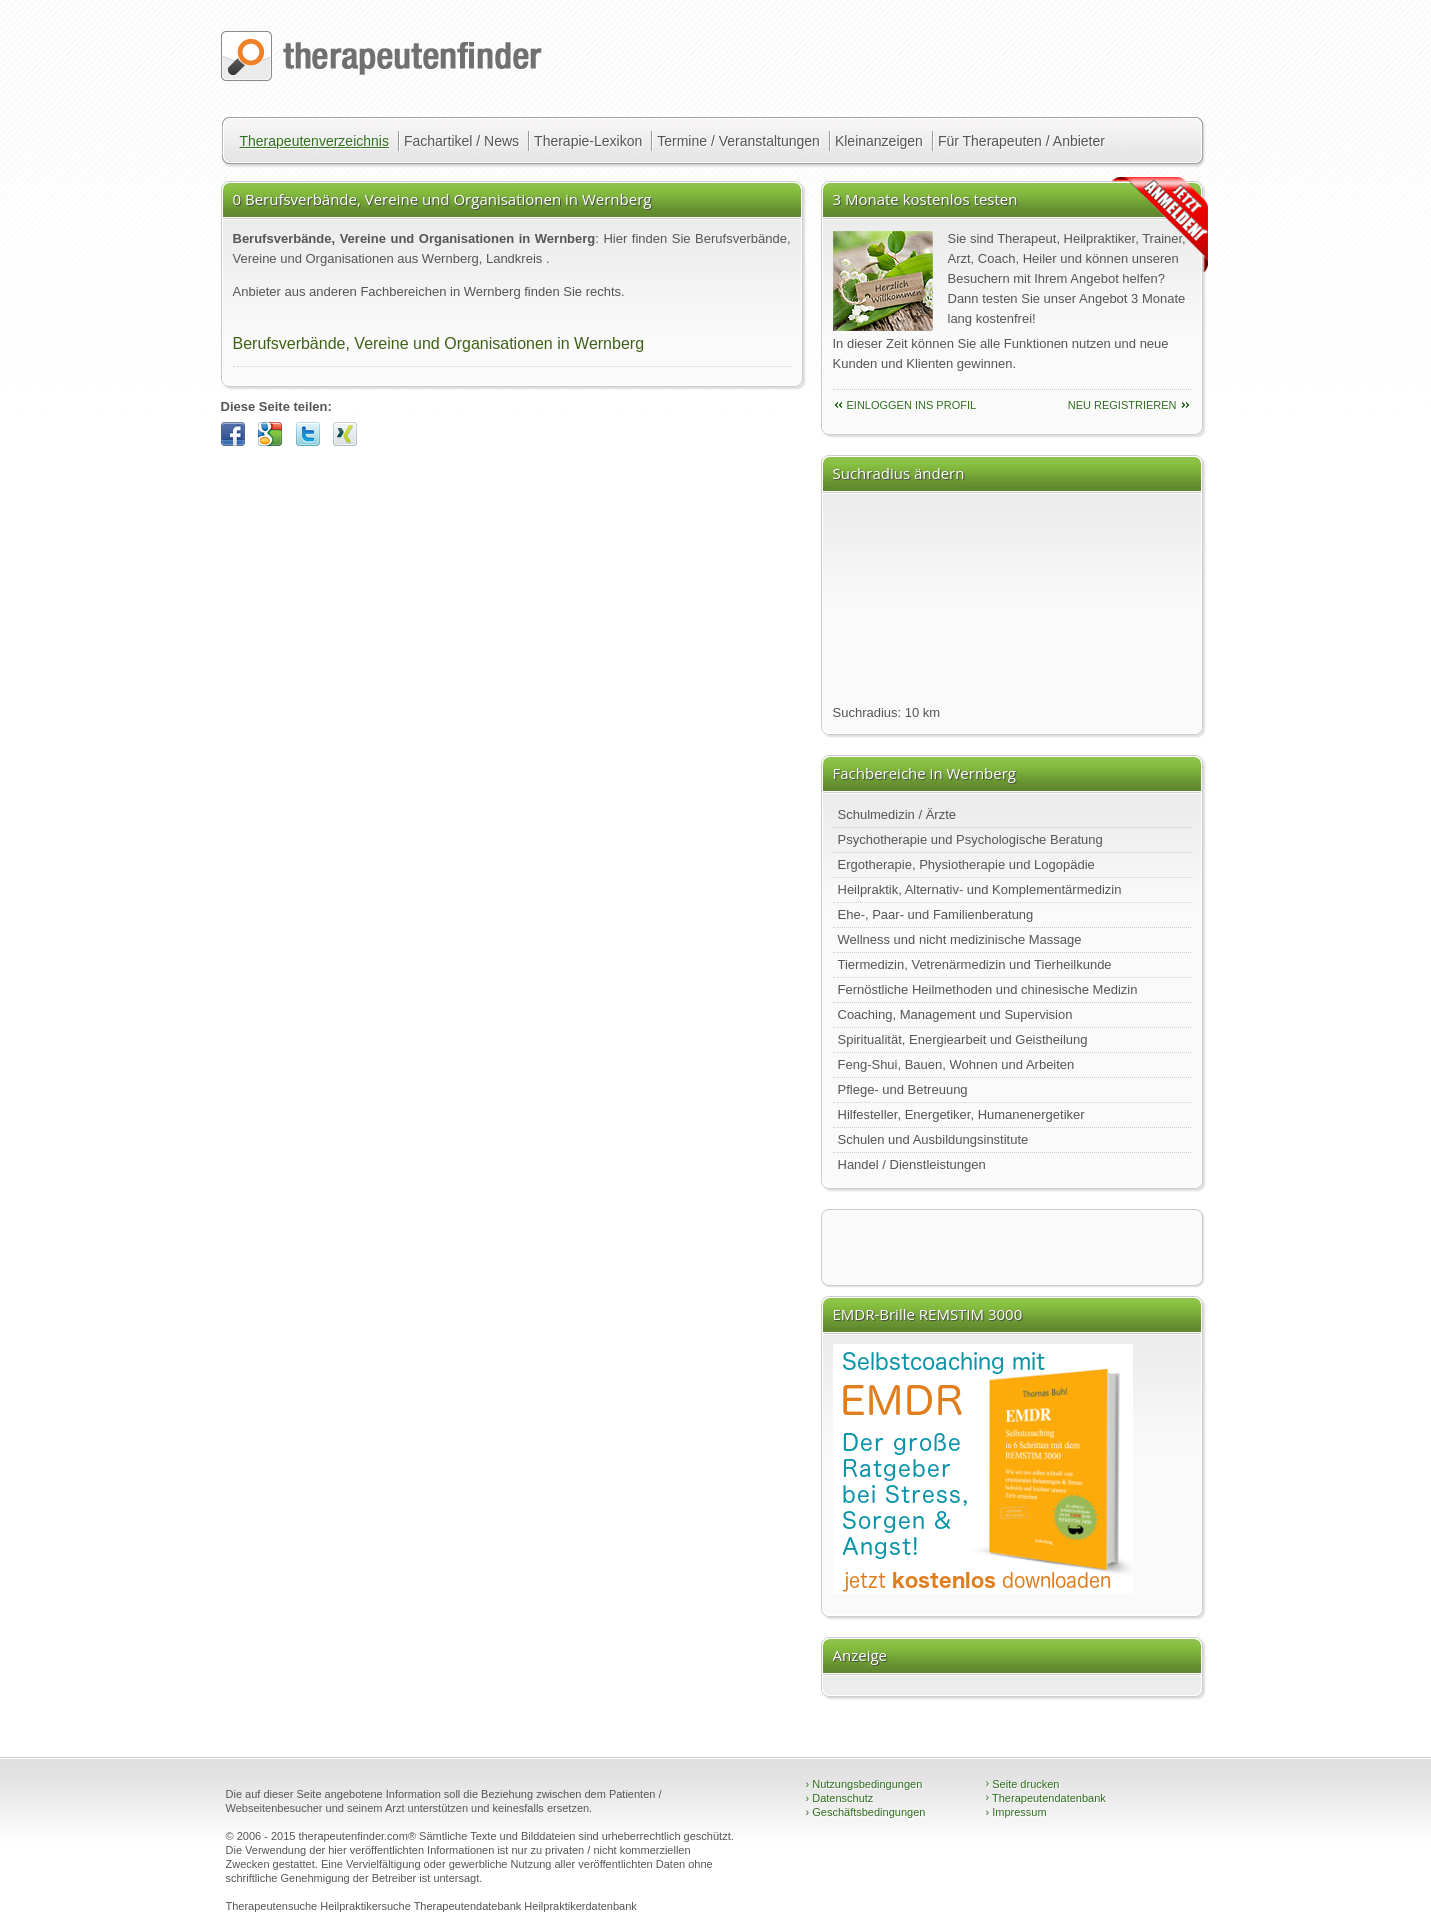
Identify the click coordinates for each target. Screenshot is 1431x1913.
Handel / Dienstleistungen (912, 1164)
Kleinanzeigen (879, 141)
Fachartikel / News (461, 141)
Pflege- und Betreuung (903, 1089)
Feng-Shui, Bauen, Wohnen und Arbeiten (956, 1064)
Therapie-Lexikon (588, 141)
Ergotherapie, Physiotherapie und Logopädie (966, 864)
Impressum (1016, 1812)
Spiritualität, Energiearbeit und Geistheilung (963, 1039)
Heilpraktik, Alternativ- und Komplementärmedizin (980, 889)
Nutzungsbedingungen (864, 1784)
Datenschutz (840, 1798)
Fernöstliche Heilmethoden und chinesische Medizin (988, 989)
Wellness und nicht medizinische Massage (960, 939)
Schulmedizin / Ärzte (897, 814)
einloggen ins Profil (912, 405)
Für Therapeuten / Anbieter (1021, 141)
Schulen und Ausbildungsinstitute (933, 1139)
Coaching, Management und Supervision (955, 1014)
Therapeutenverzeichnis (314, 141)
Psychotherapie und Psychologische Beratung (970, 839)
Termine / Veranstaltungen (738, 141)
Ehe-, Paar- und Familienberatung (936, 914)
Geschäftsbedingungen (866, 1812)
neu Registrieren (1122, 405)
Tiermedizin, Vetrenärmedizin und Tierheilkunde (975, 964)
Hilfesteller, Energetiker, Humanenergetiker (961, 1114)
